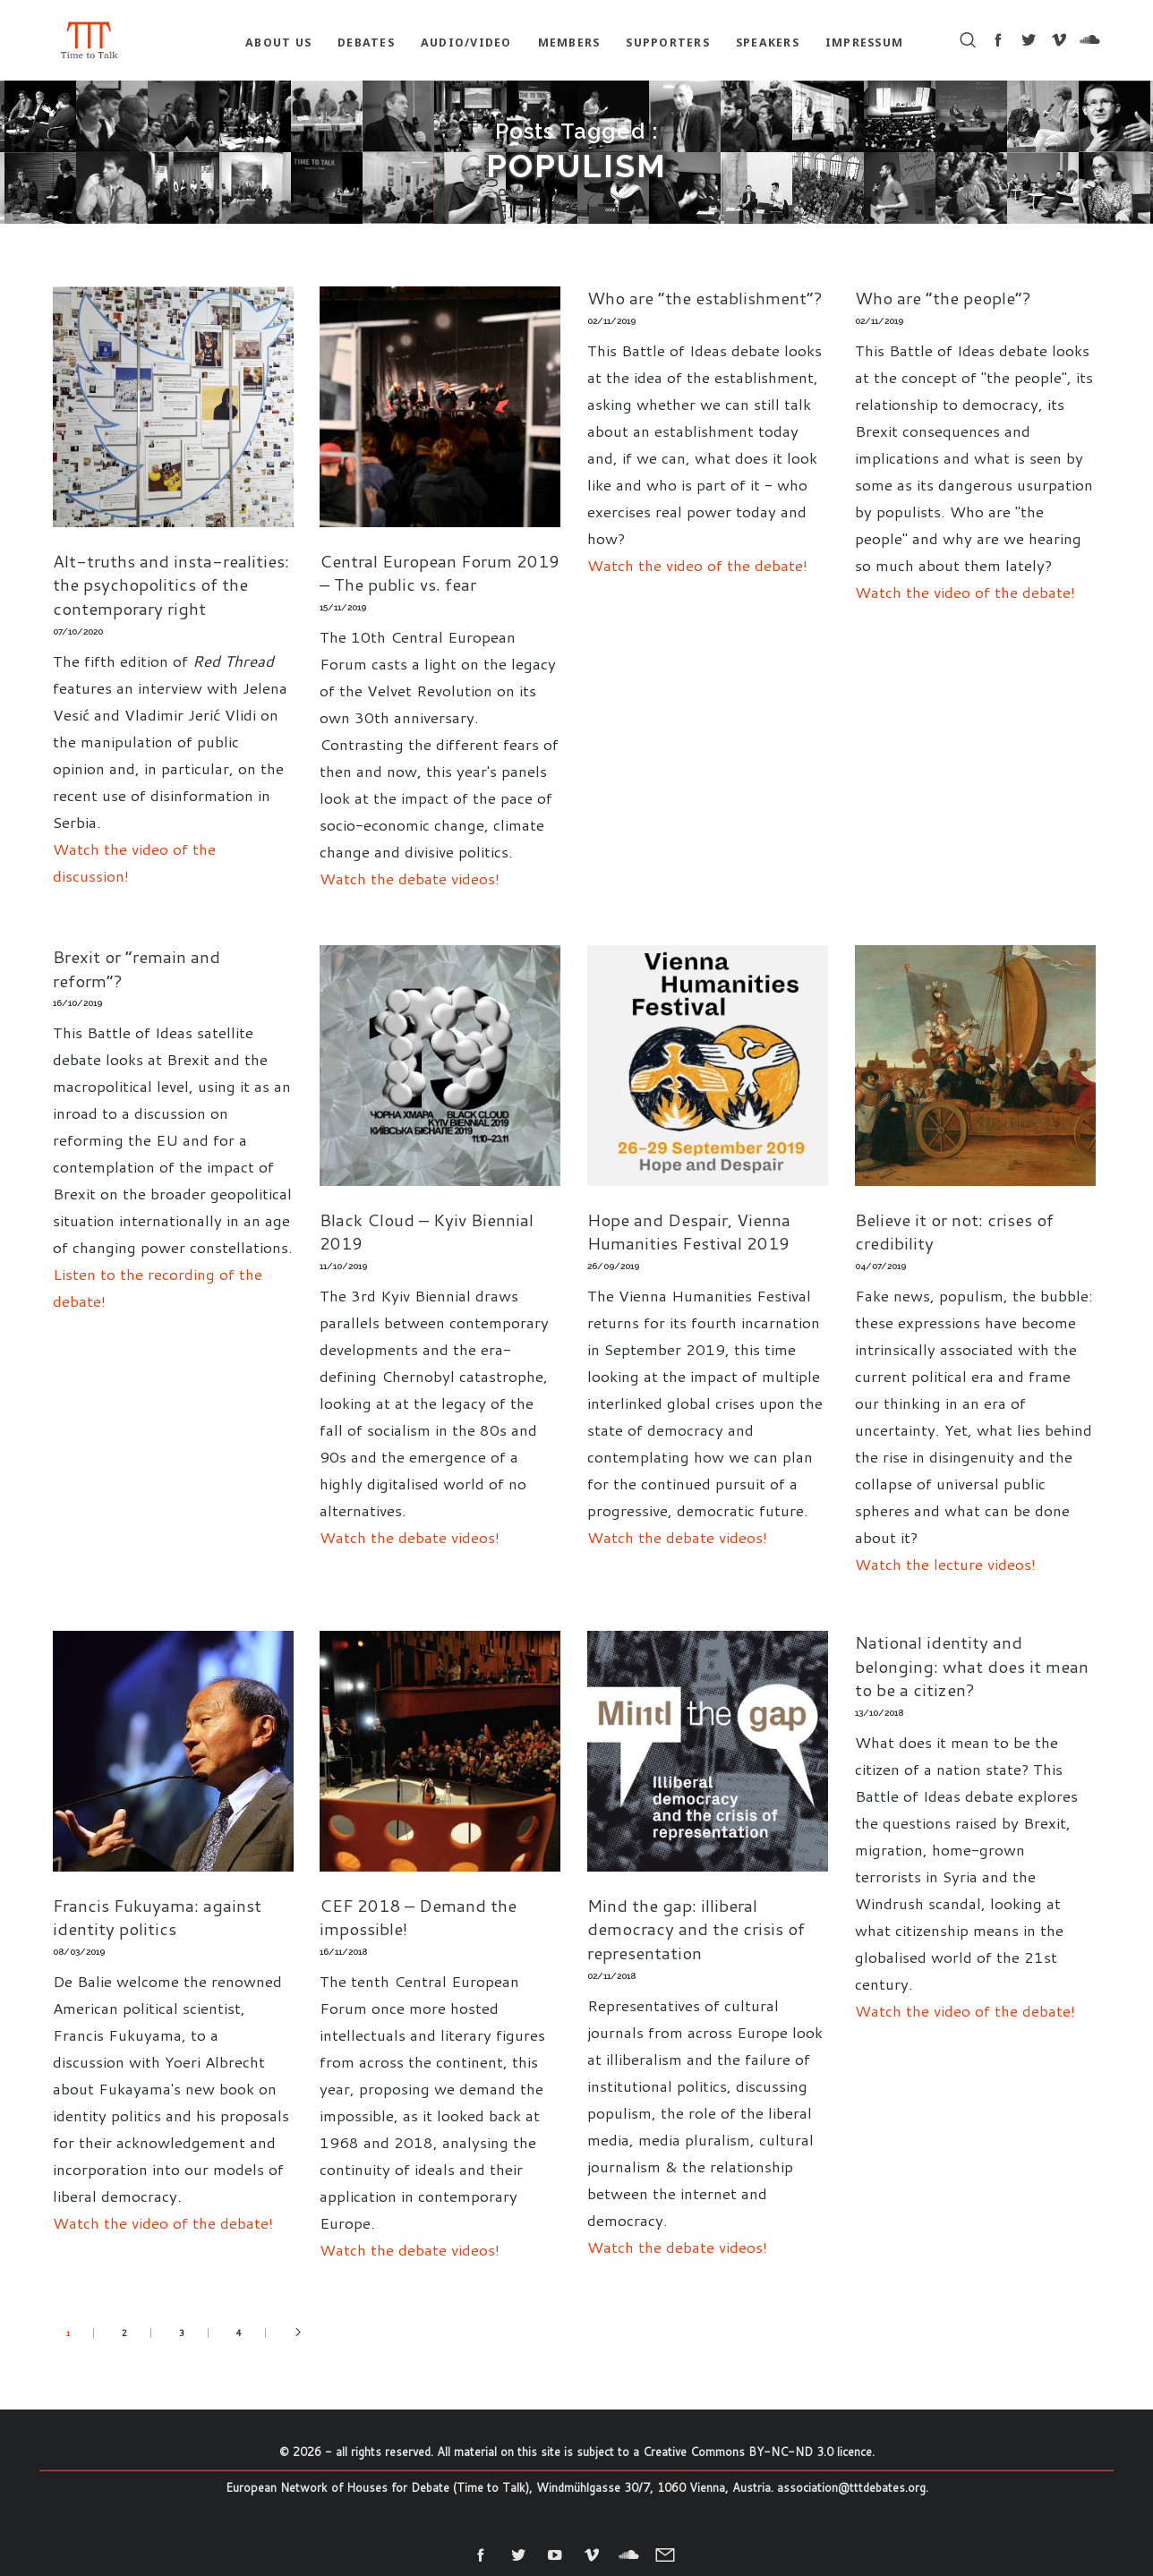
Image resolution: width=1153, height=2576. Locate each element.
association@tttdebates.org (851, 2487)
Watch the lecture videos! (945, 1563)
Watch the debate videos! (410, 878)
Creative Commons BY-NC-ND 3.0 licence (757, 2452)
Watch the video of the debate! (697, 565)
